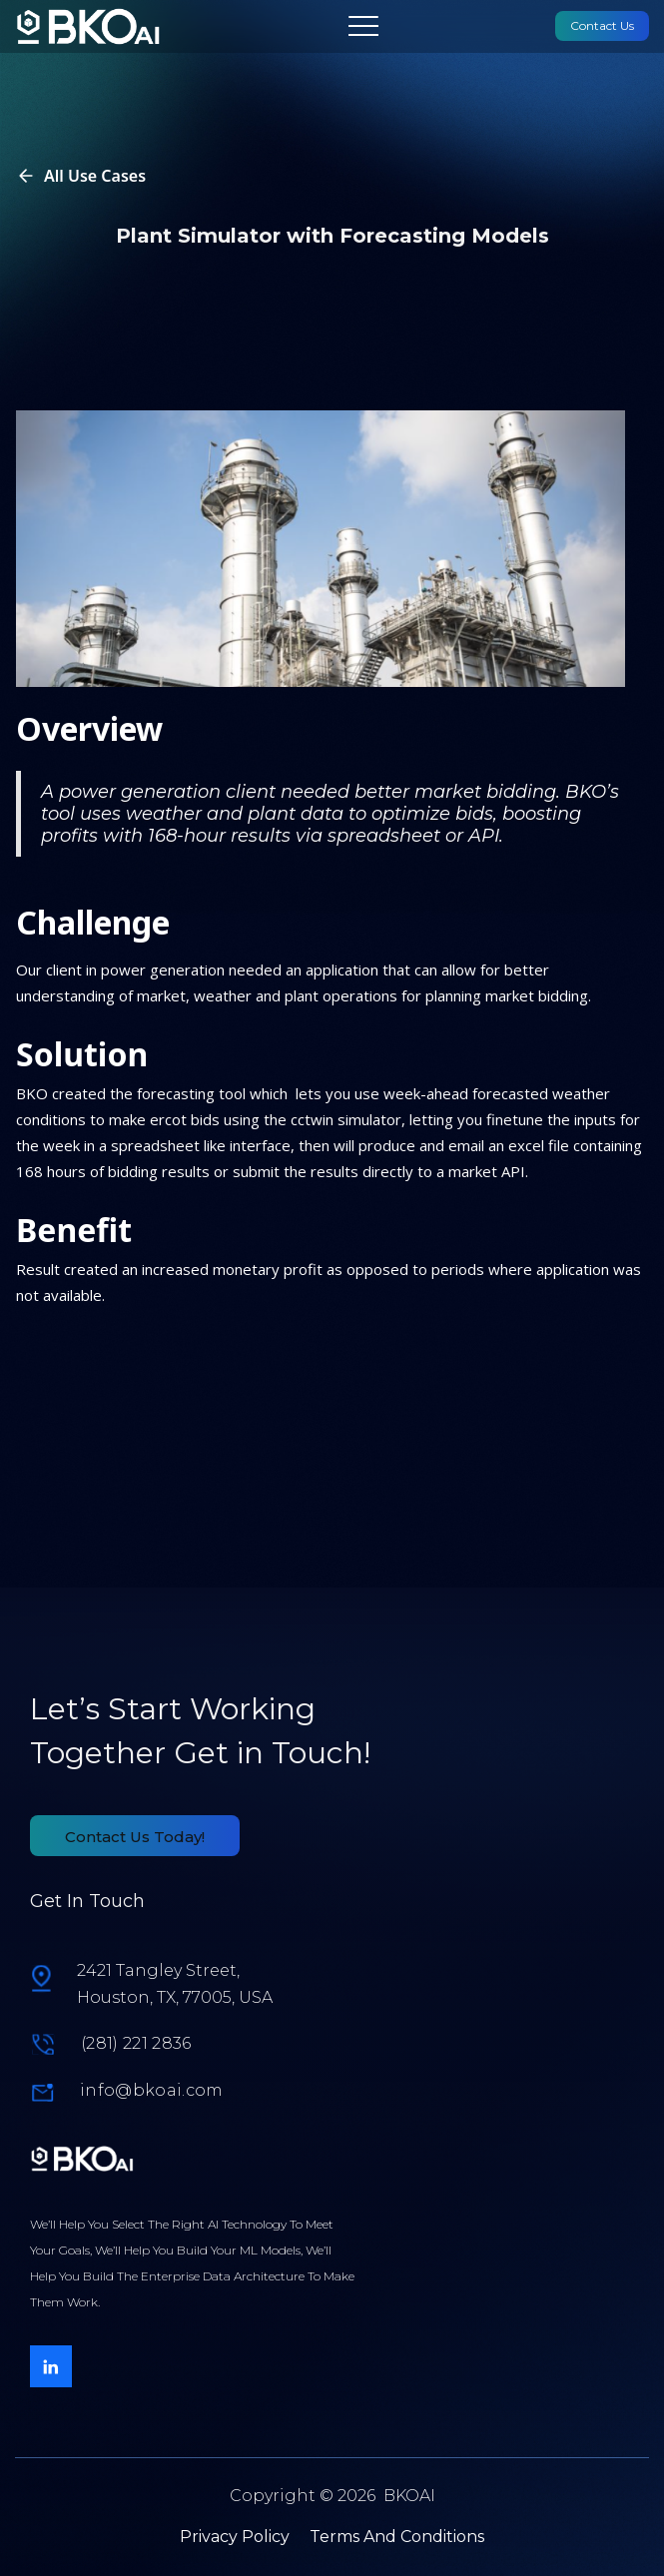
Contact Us (602, 25)
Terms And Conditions (397, 2536)
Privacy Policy (235, 2536)
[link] (88, 26)
